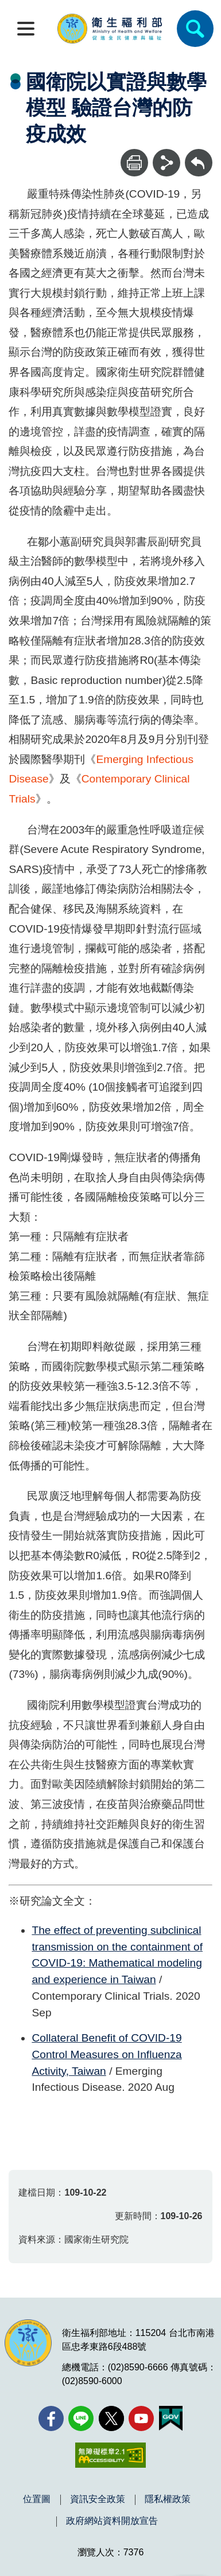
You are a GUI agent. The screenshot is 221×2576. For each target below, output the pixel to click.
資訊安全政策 (97, 2499)
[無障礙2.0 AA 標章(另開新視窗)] (110, 2455)
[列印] (134, 162)
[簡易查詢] (195, 28)
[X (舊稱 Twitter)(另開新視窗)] (111, 2418)
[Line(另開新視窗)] (81, 2418)
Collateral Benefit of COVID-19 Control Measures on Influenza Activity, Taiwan (106, 2054)
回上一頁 (198, 154)
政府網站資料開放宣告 (112, 2521)
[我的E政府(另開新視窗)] (171, 2418)
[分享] (166, 162)
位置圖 (37, 2499)
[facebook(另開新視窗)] (51, 2418)
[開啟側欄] (25, 28)
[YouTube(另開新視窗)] (141, 2418)
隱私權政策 (168, 2499)
